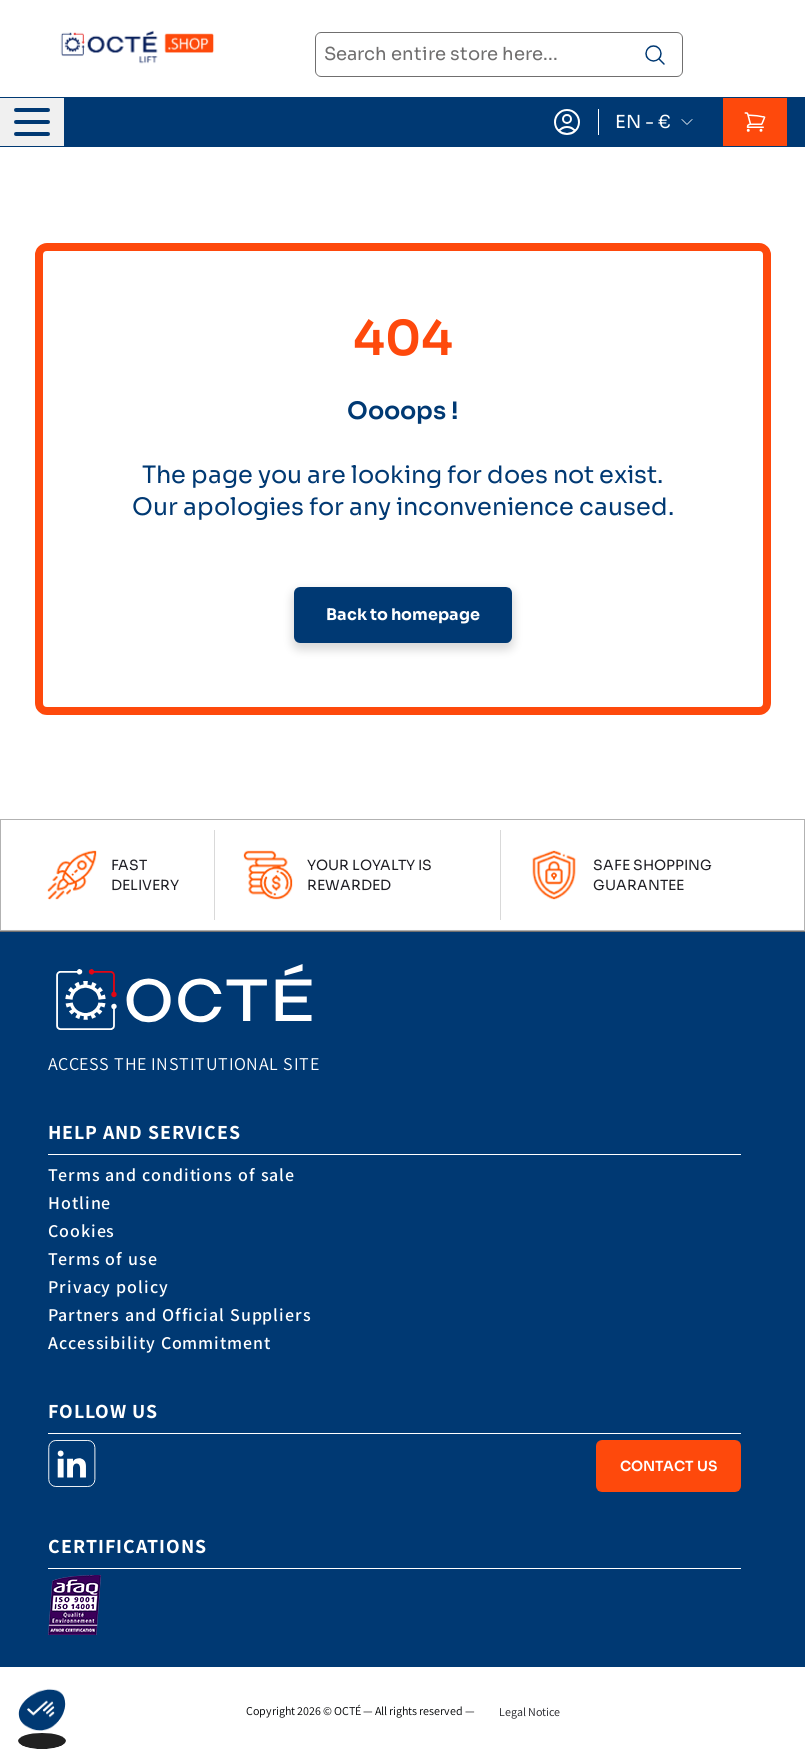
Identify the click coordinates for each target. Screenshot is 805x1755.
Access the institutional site (183, 1063)
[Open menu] (32, 122)
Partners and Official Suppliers (180, 1314)
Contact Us (668, 1466)
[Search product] (655, 55)
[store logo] (131, 48)
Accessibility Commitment (159, 1342)
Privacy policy (108, 1286)
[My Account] (567, 122)
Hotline (79, 1202)
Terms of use (103, 1258)
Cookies (81, 1230)
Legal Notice (529, 1711)
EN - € (655, 122)
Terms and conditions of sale (171, 1174)
